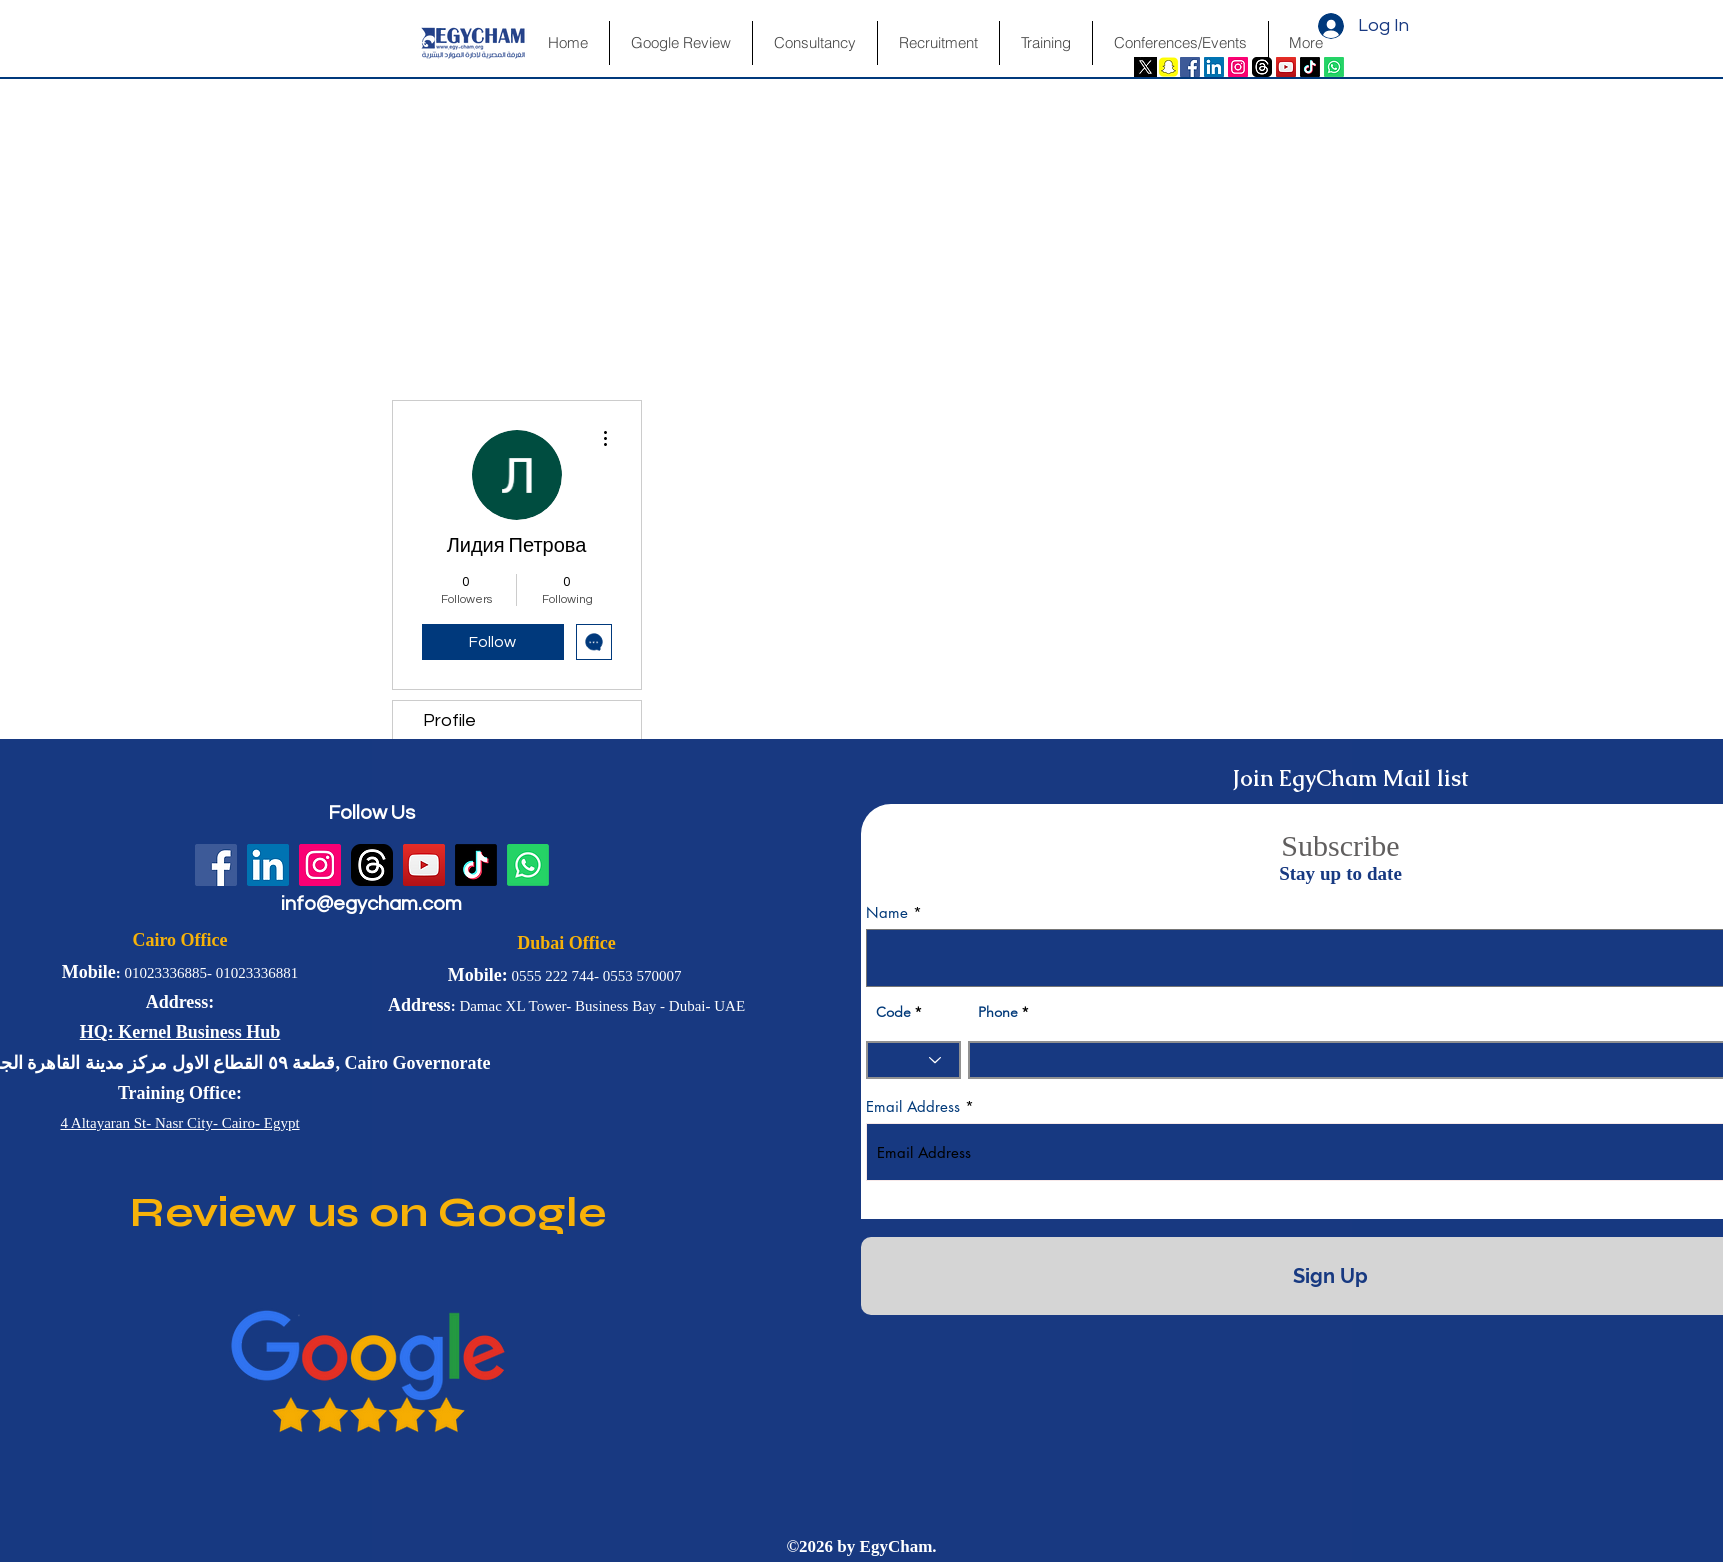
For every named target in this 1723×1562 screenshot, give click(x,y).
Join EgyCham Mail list (1350, 778)
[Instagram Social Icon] (1238, 67)
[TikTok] (1310, 67)
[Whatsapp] (1334, 67)
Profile (449, 720)
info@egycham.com (371, 904)
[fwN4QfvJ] (1262, 67)
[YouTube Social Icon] (1286, 67)
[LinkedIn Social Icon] (1214, 67)
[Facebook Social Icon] (1190, 67)
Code (893, 1012)
